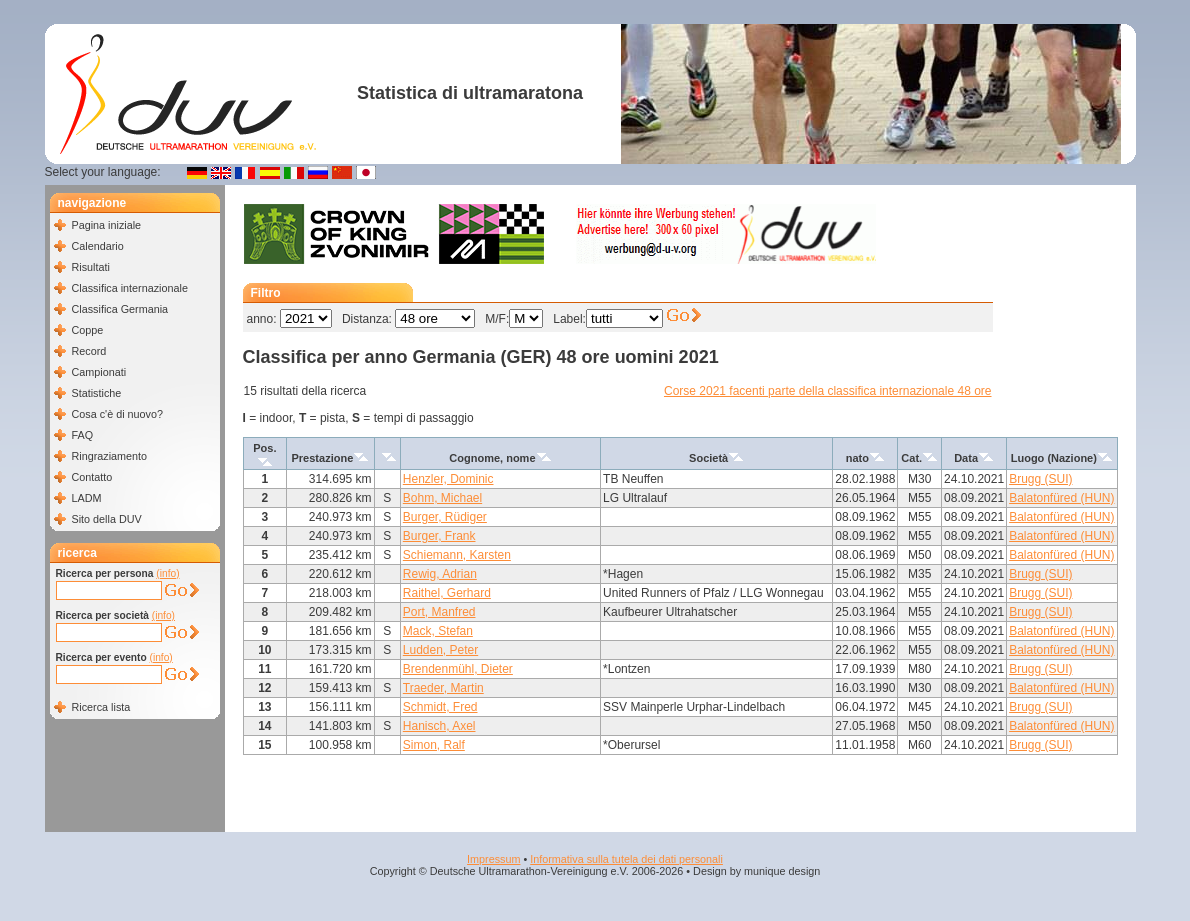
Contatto (92, 477)
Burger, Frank (439, 536)
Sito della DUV (107, 519)
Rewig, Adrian (440, 574)
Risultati (91, 267)
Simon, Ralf (434, 745)
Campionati (99, 372)
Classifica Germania (120, 309)
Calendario (98, 246)
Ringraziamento (110, 456)
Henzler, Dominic (448, 479)
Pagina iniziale (107, 225)
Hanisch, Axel (439, 726)
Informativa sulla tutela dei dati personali (626, 859)
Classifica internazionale (130, 288)
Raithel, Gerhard (447, 593)
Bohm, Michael (442, 498)
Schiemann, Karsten (457, 555)
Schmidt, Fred (440, 707)
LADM (87, 498)
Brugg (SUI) (1040, 479)
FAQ (83, 435)
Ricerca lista (101, 707)
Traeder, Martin (443, 688)
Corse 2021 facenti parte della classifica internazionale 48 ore (828, 391)
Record (89, 351)
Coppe (88, 330)
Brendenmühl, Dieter (458, 669)
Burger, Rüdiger (445, 517)
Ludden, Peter (440, 650)
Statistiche (97, 393)
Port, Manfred (439, 612)
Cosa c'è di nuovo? (118, 414)
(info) (167, 573)
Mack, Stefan (438, 631)
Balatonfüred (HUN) (1061, 498)
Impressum (493, 859)
